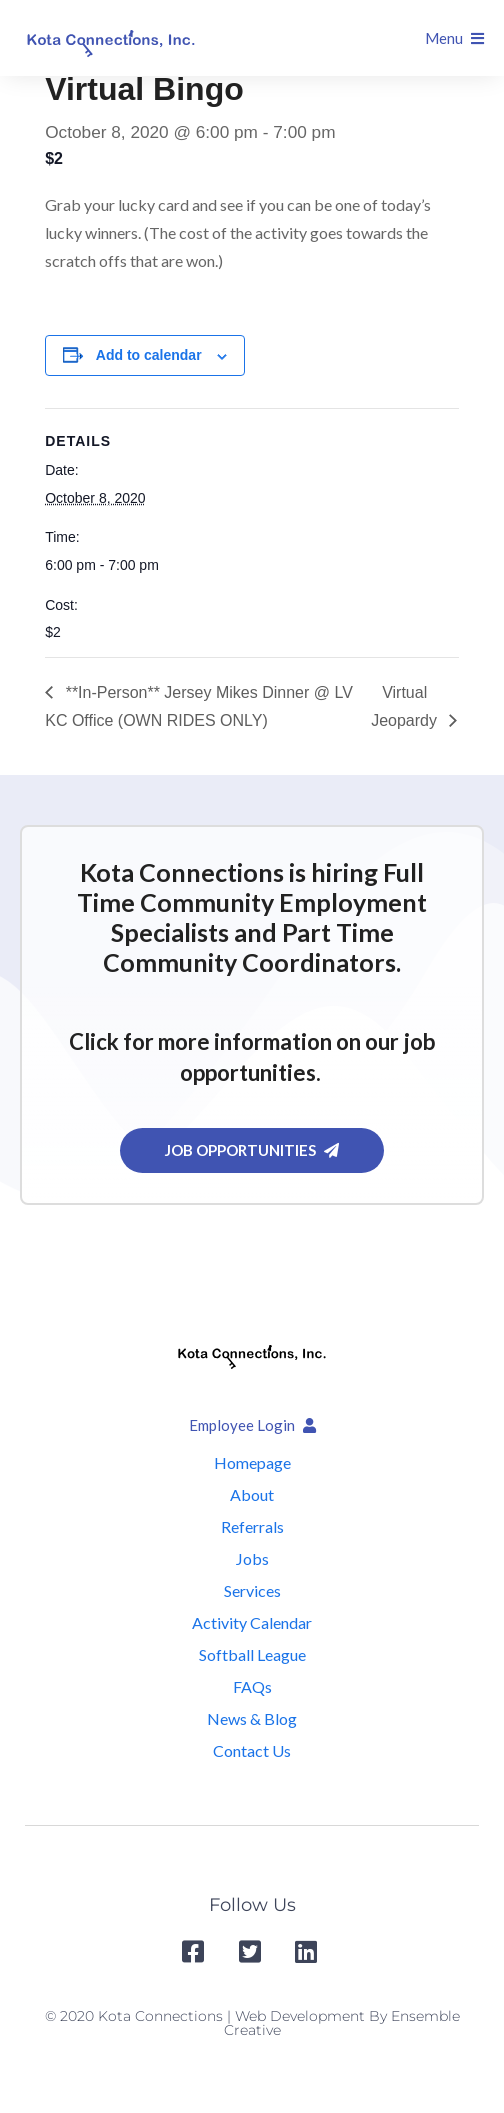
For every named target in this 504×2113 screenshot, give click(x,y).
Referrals (252, 1526)
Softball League (252, 1654)
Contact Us (252, 1750)
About (252, 1494)
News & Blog (252, 1718)
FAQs (252, 1686)
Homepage (252, 1462)
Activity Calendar (252, 1622)
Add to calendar (149, 355)
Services (252, 1590)
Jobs (252, 1558)
